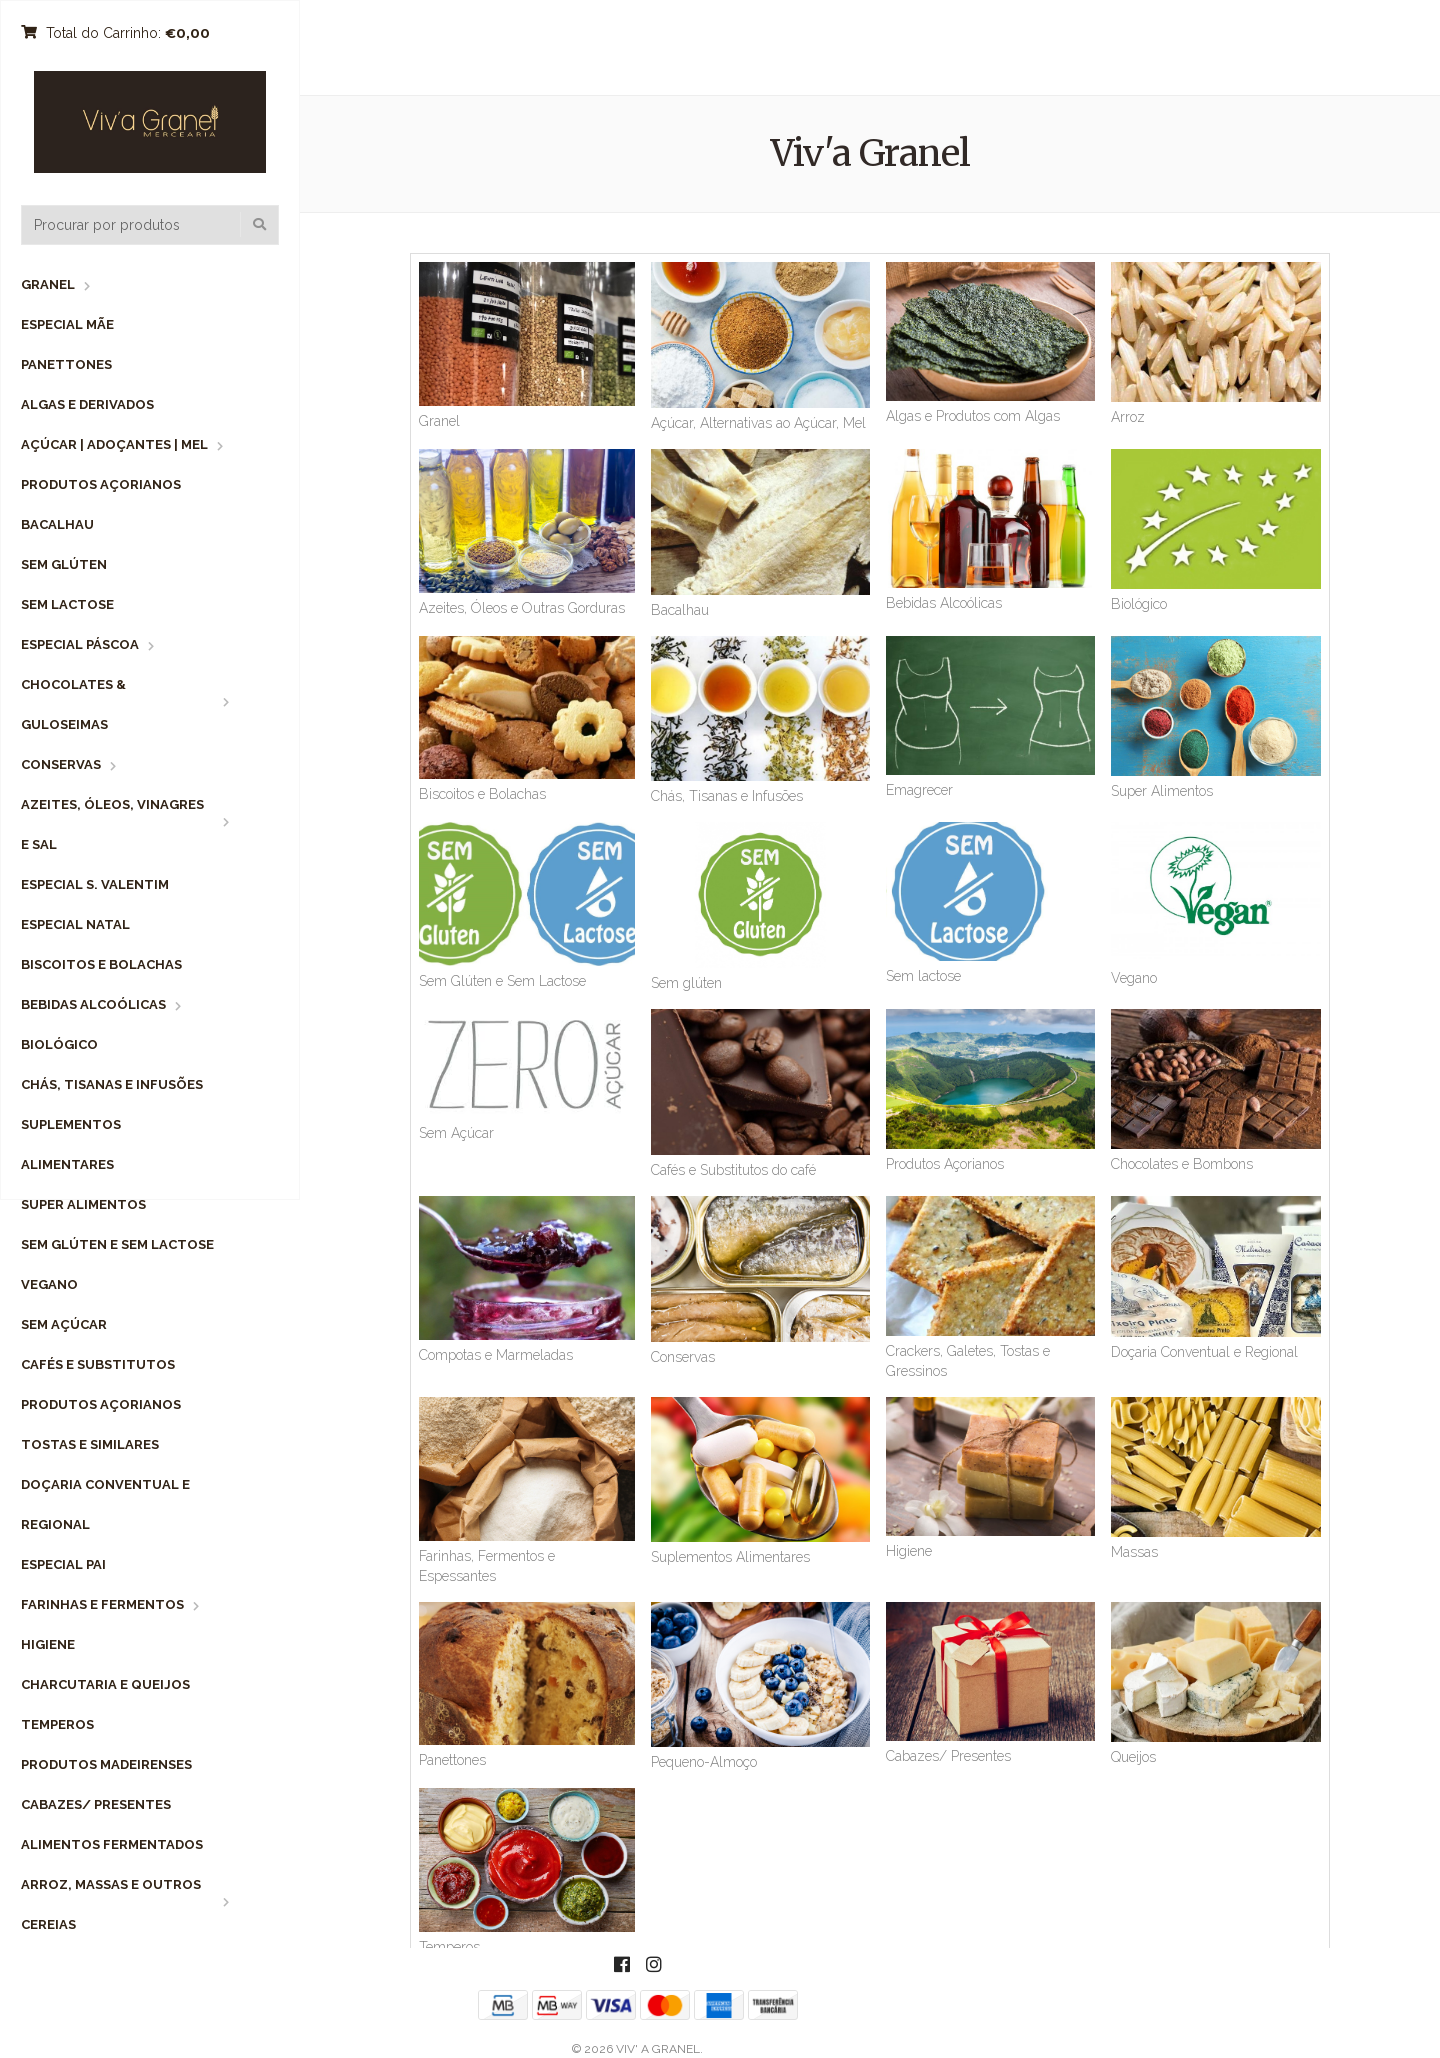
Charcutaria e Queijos (105, 1684)
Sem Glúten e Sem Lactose (117, 1244)
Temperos (57, 1724)
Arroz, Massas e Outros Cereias (111, 1904)
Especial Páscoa (80, 644)
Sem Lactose (67, 604)
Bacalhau (57, 524)
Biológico (59, 1044)
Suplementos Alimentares (71, 1144)
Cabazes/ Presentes (96, 1804)
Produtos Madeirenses (106, 1764)
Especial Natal (75, 924)
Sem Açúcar (64, 1324)
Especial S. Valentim (95, 884)
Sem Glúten (64, 564)
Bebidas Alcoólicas (93, 1004)
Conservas (61, 764)
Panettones (66, 364)
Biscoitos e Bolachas (101, 964)
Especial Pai (63, 1564)
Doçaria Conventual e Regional (105, 1504)
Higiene (48, 1644)
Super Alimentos (83, 1204)
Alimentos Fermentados (112, 1844)
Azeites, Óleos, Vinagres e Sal (112, 824)
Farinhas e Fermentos (102, 1604)
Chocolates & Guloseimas (73, 704)
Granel (48, 284)
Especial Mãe (67, 324)
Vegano (49, 1284)
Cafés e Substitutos (98, 1364)
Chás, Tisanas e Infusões (112, 1084)
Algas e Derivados (87, 404)
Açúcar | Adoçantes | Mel (114, 444)
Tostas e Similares (90, 1444)
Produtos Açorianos (101, 484)
